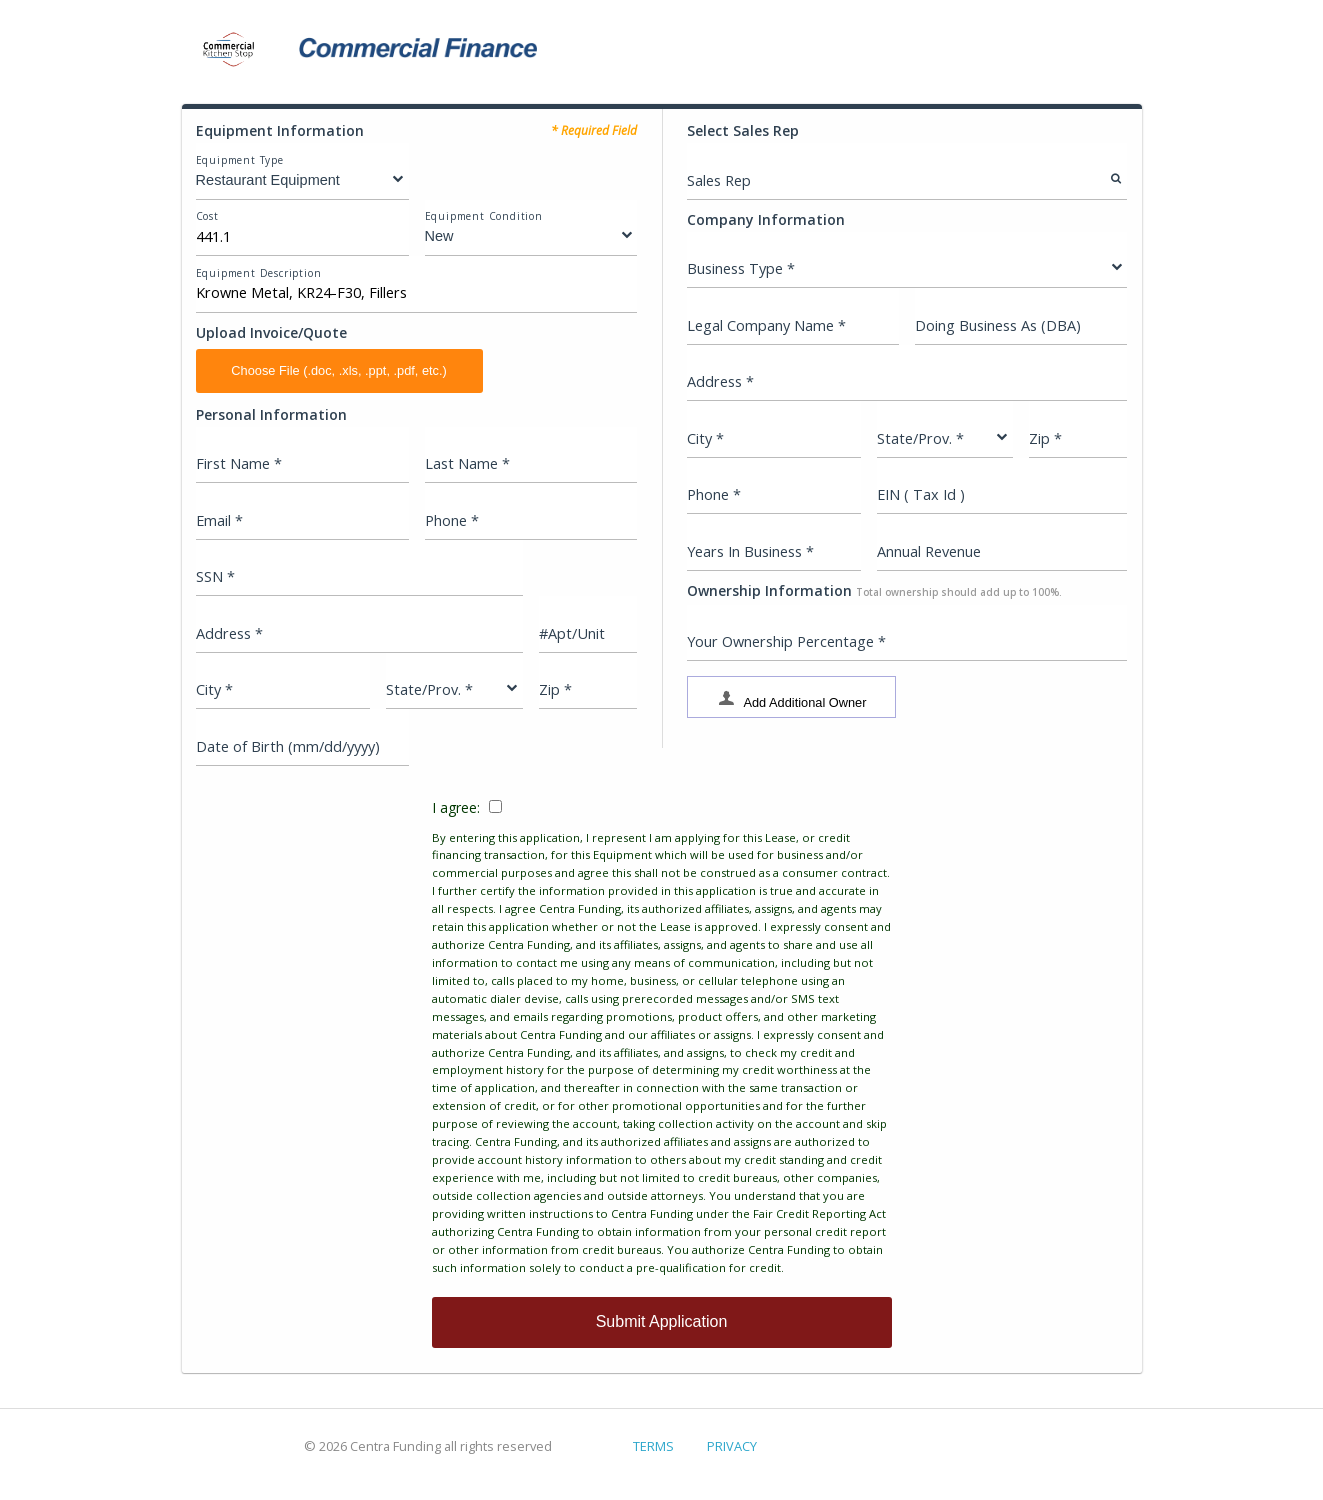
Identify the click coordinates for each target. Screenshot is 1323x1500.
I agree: (662, 1037)
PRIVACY (732, 1446)
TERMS (653, 1446)
